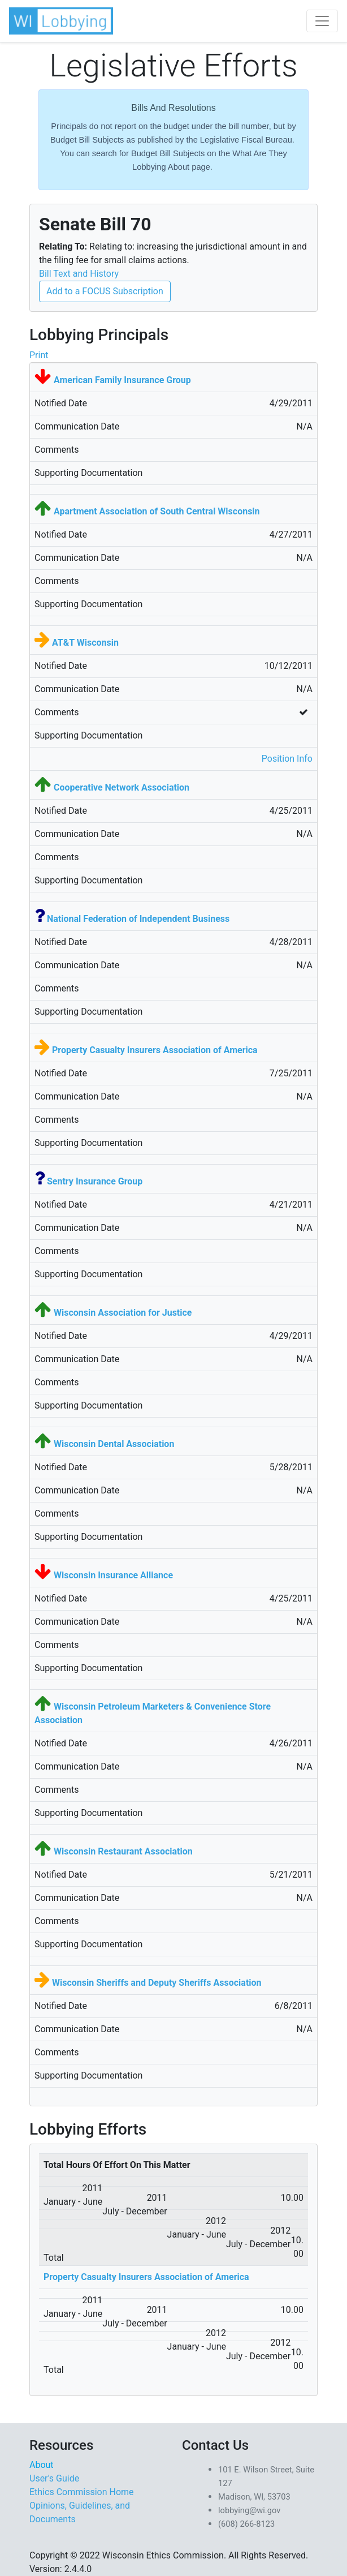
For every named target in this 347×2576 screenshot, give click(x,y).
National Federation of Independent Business (138, 918)
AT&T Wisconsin (85, 642)
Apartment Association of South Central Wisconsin (157, 511)
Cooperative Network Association (121, 787)
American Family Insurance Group (122, 380)
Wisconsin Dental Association (114, 1444)
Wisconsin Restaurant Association (123, 1851)
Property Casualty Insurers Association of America (155, 1050)
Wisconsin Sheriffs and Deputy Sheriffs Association (157, 1982)
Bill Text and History (79, 273)
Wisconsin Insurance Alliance (113, 1575)
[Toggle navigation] (322, 21)
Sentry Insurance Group (94, 1181)
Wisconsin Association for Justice (123, 1312)
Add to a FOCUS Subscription (104, 291)
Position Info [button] (287, 758)
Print (38, 355)
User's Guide (54, 2478)
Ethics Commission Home (81, 2492)
